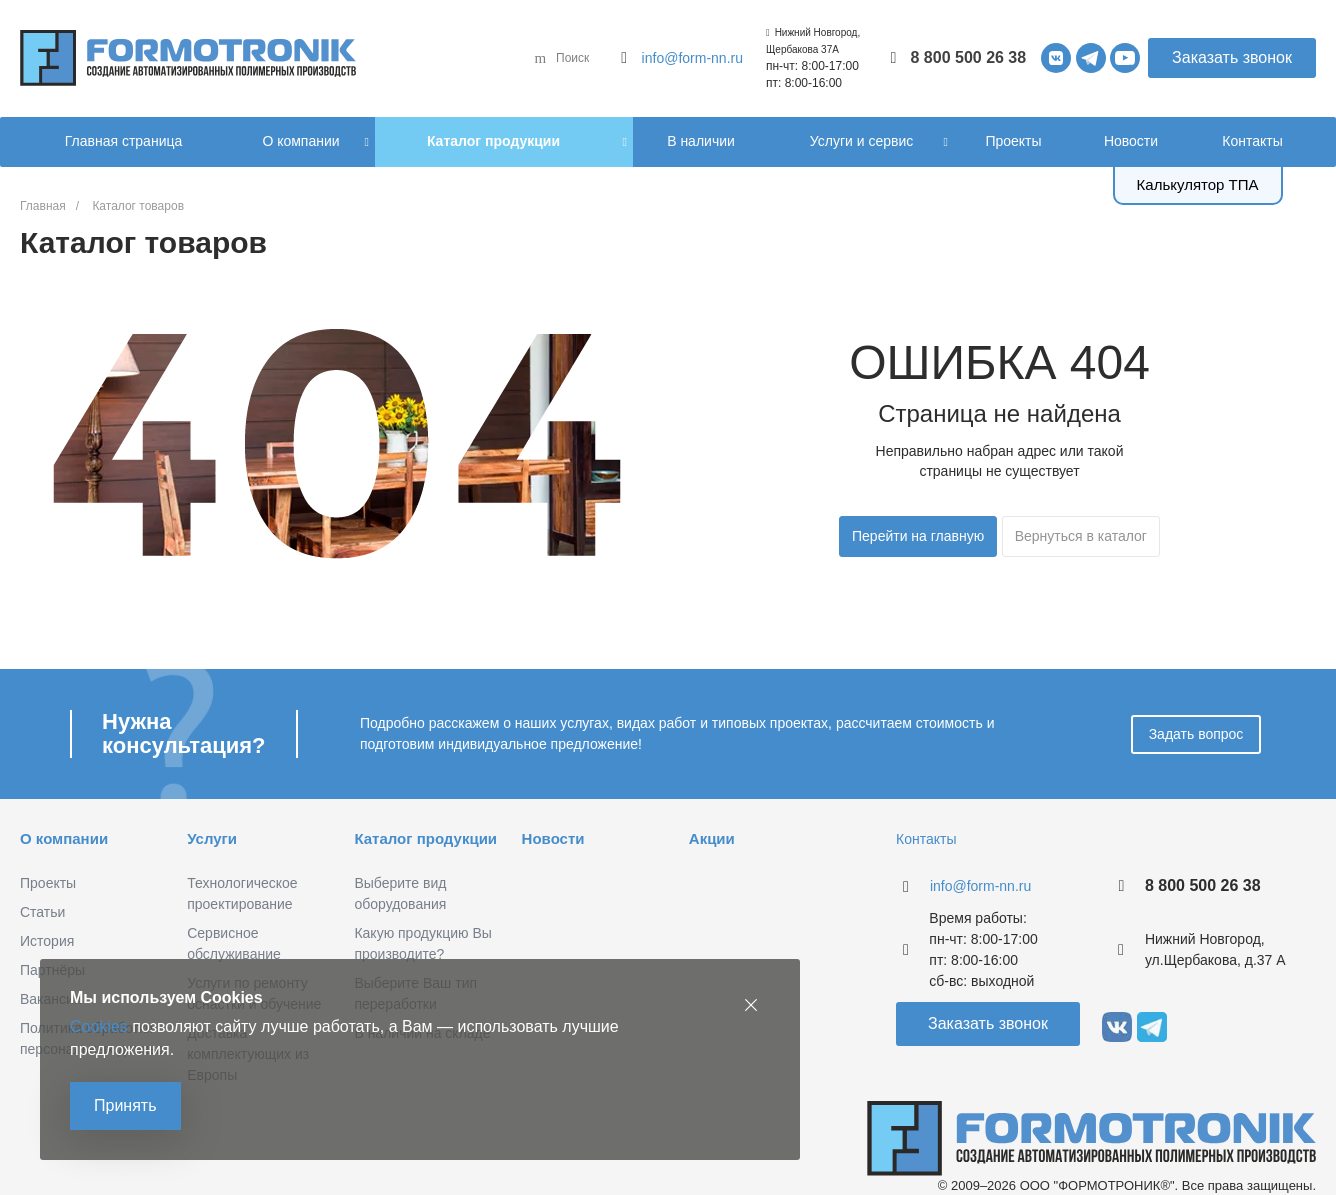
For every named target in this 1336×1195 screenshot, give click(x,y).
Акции (712, 838)
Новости (553, 838)
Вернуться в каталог (1081, 536)
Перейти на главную (918, 536)
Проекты (48, 883)
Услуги (212, 838)
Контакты (926, 839)
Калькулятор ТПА (1198, 184)
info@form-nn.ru (692, 58)
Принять (125, 1105)
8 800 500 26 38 (969, 57)
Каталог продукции (425, 838)
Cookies (99, 1026)
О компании (64, 838)
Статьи (42, 912)
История (47, 941)
